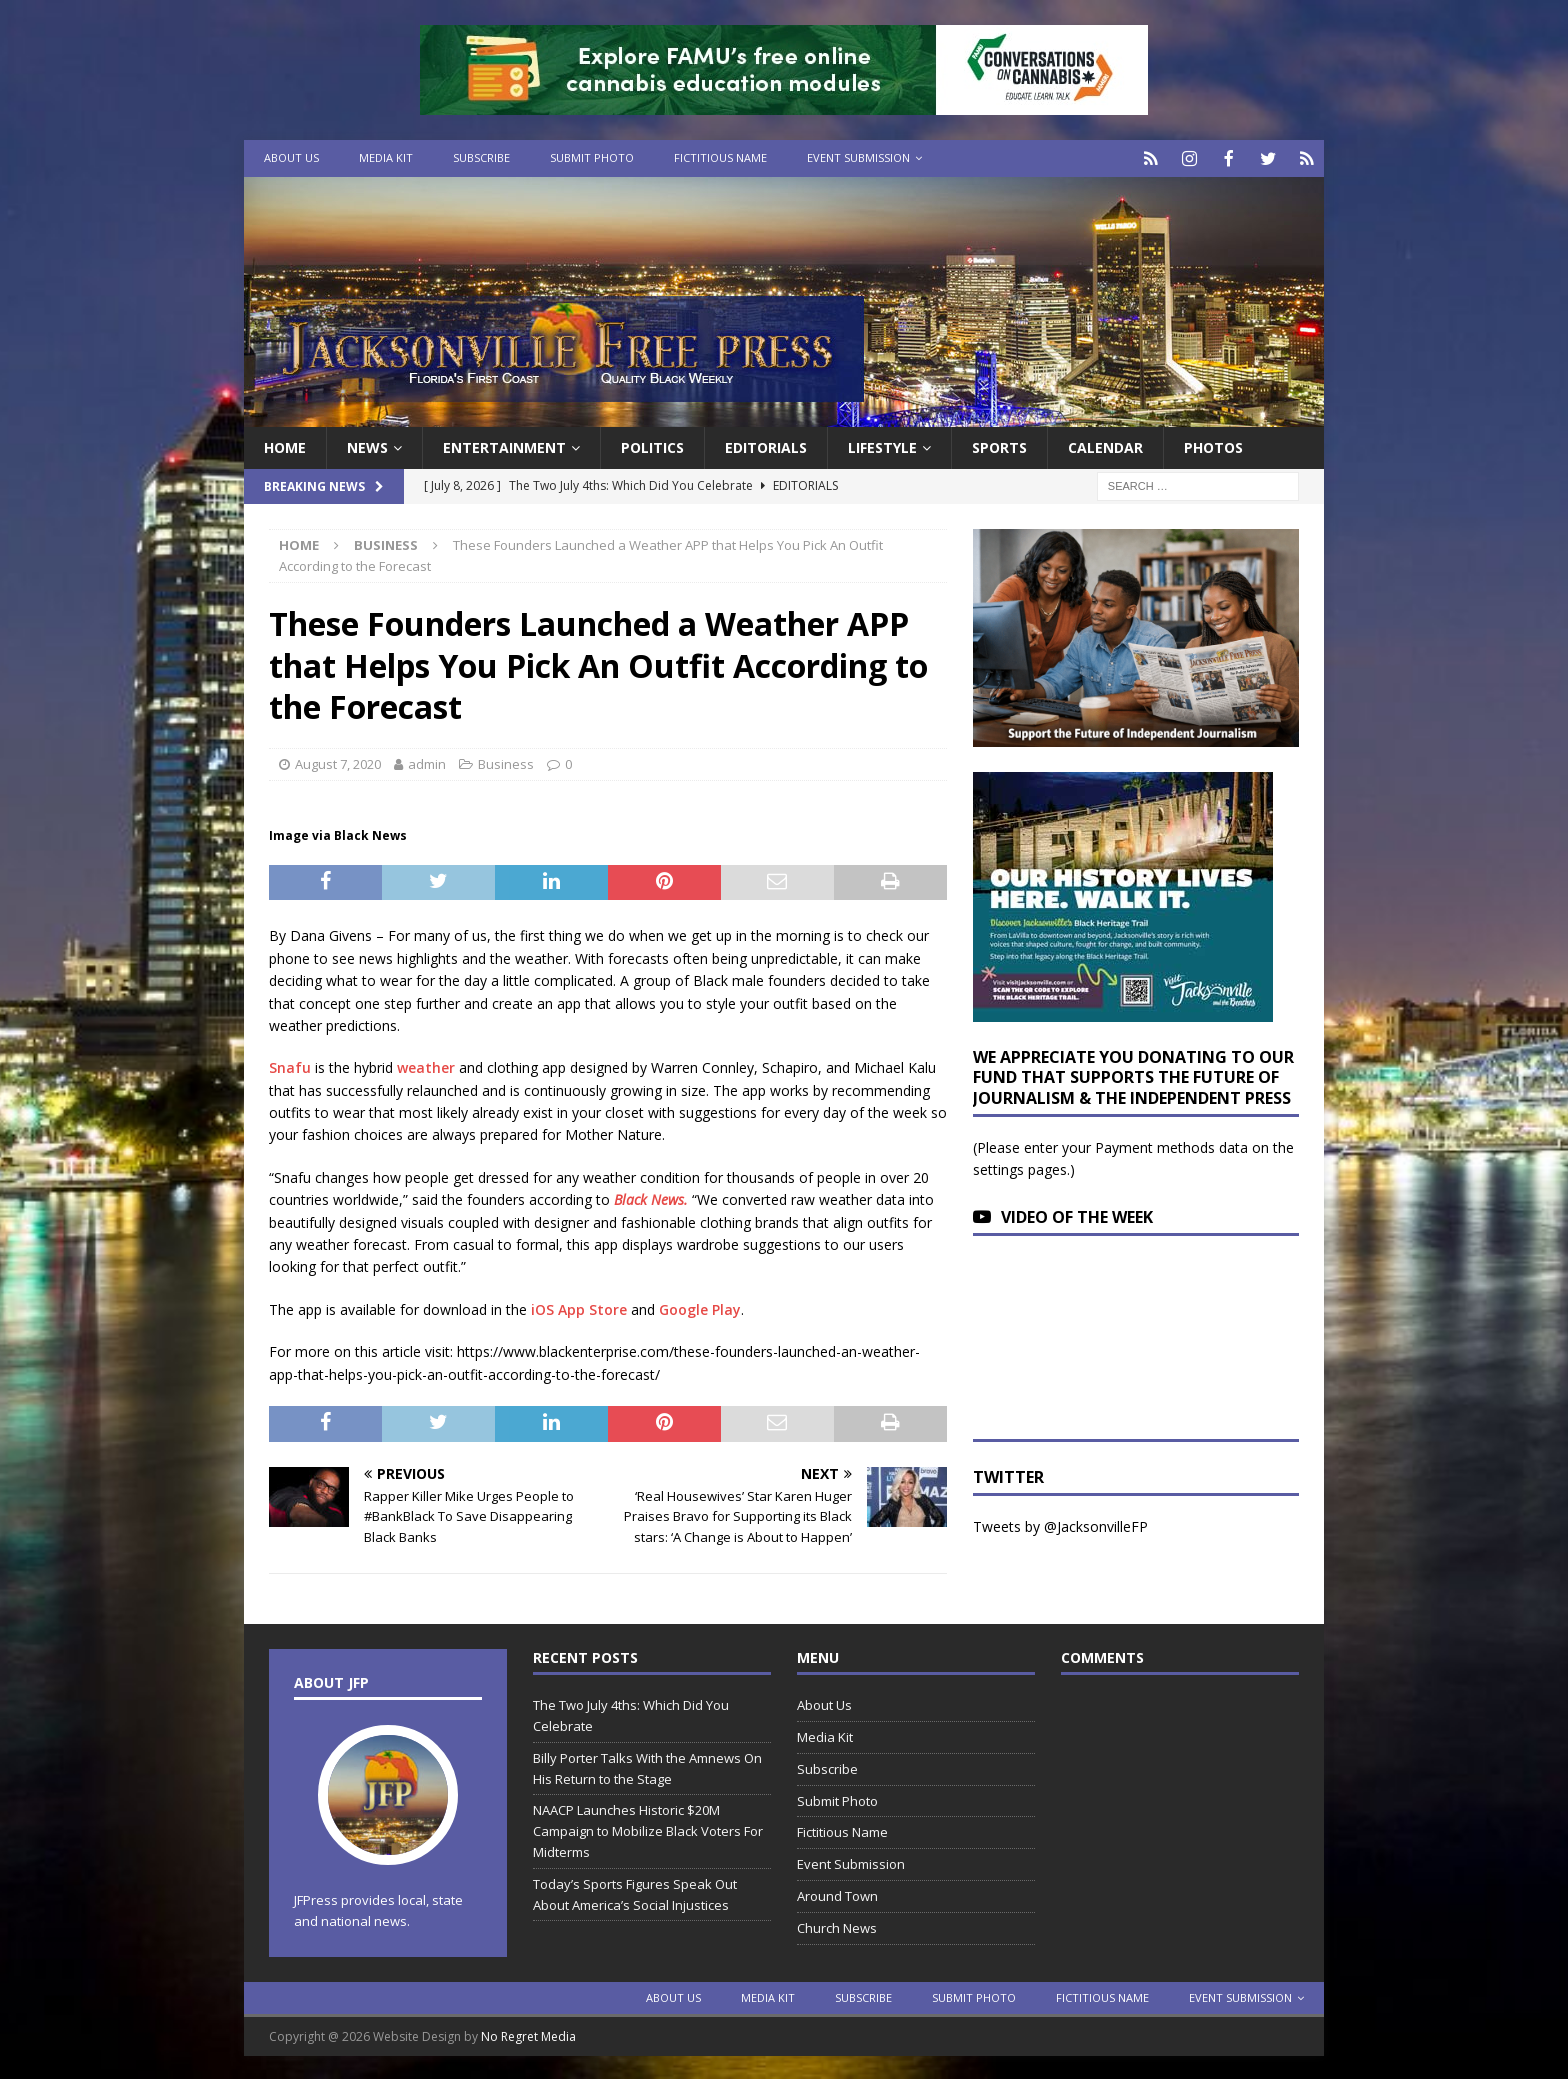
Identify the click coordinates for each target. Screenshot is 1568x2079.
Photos (1213, 445)
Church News (837, 1926)
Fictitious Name (720, 157)
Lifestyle (882, 445)
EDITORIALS (766, 445)
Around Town (837, 1894)
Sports (999, 445)
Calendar (1105, 445)
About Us (291, 157)
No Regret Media (528, 2034)
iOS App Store (579, 1307)
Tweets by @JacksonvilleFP (1060, 1524)
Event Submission (858, 157)
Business (506, 762)
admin (427, 762)
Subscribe (481, 157)
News (367, 445)
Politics (652, 445)
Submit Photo (592, 157)
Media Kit (386, 157)
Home (285, 445)
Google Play (700, 1307)
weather (426, 1065)
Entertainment (504, 445)
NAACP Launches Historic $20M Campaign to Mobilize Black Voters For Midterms (648, 1829)
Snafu (290, 1065)
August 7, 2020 (338, 762)
